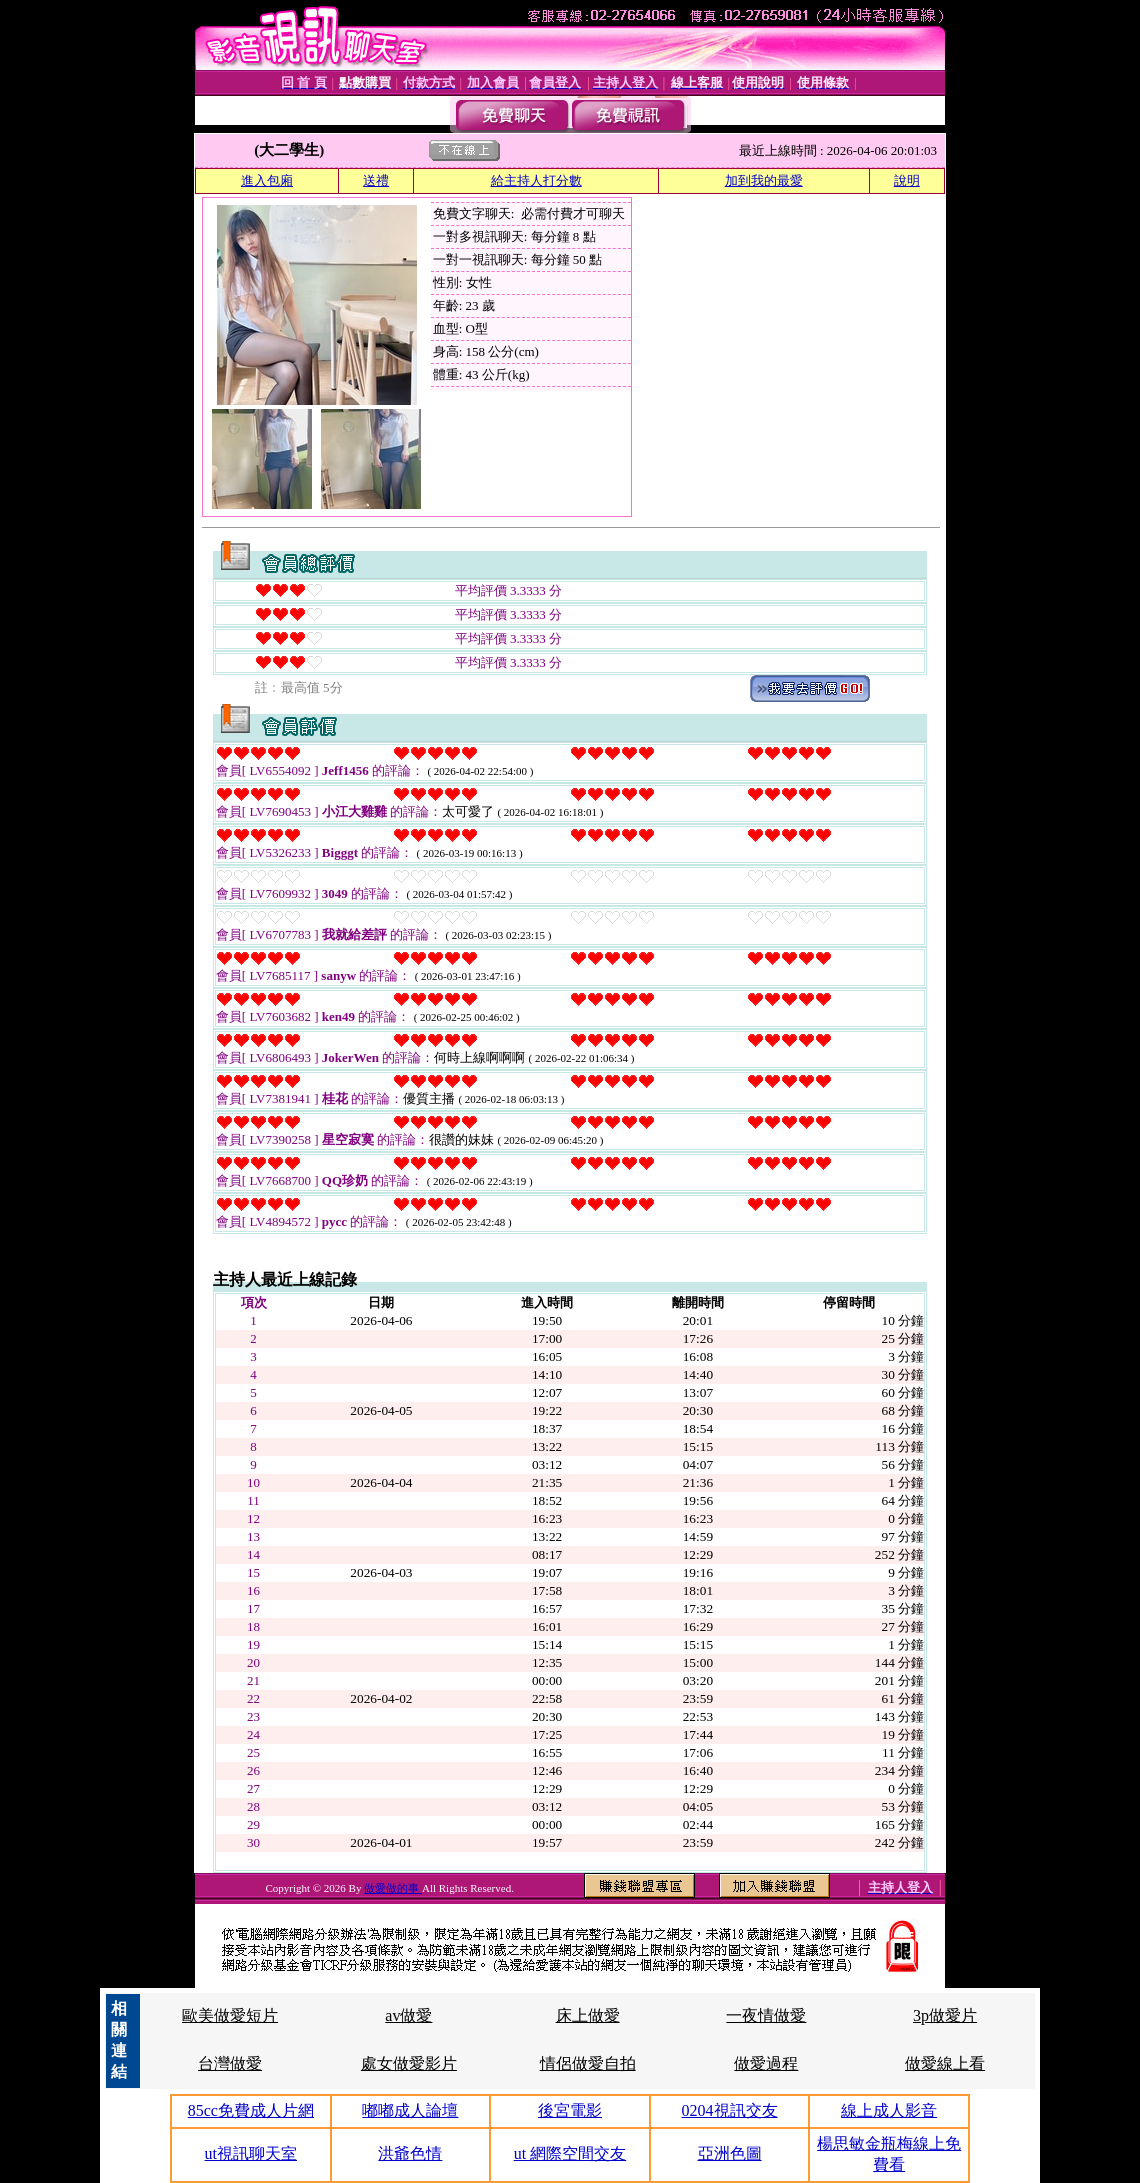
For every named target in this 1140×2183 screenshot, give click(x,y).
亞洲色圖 (730, 2153)
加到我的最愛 (764, 180)
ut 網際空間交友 (570, 2153)
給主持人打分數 (536, 180)
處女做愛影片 (409, 2063)
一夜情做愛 (766, 2015)
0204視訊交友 (730, 2110)
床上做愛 (588, 2015)
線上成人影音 (889, 2110)
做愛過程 (766, 2063)
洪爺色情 (410, 2153)
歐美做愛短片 (230, 2015)
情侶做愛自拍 (588, 2063)
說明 (907, 180)
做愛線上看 (945, 2063)
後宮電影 (570, 2110)
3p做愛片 (945, 2015)
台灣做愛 (230, 2063)
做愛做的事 (393, 1888)
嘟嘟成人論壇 (410, 2110)
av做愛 (408, 2015)
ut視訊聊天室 (251, 2153)
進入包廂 (267, 180)
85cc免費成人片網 (251, 2110)
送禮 (376, 180)
